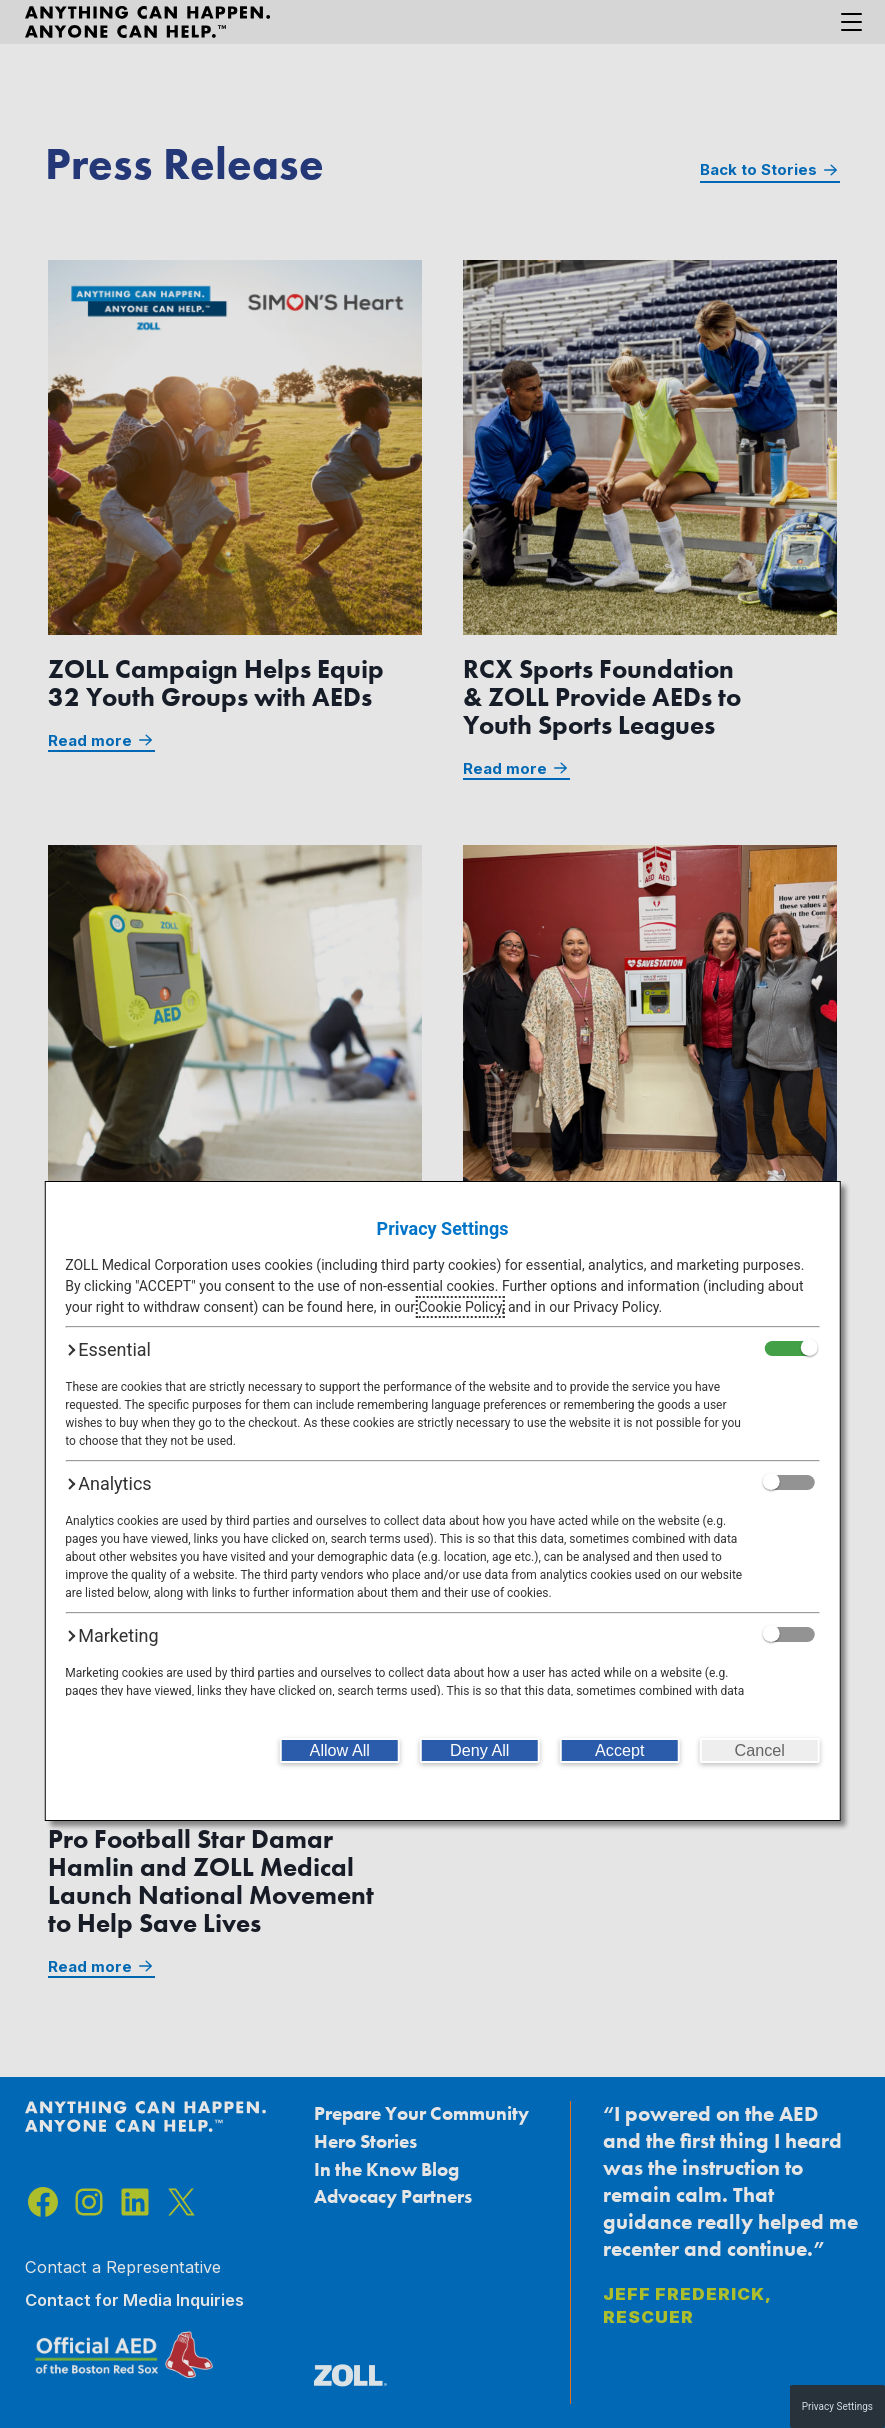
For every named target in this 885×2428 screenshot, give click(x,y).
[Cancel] (760, 1750)
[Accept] (620, 1750)
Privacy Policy (615, 1307)
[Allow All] (340, 1750)
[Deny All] (480, 1750)
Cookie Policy (459, 1307)
